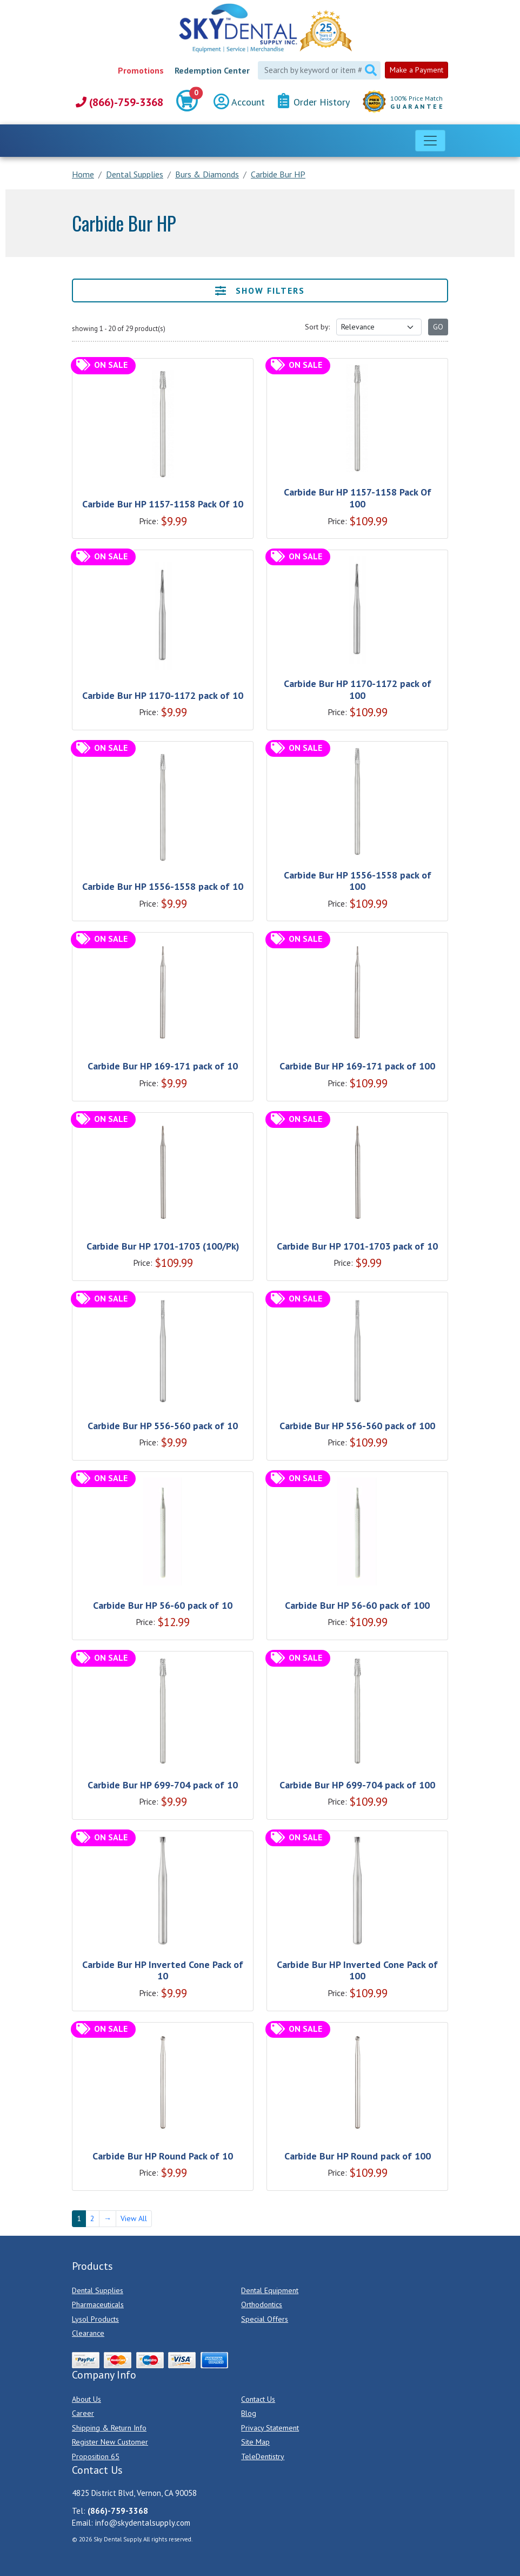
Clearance (88, 2333)
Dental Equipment (269, 2290)
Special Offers (264, 2319)
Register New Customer (110, 2442)
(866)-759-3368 (119, 102)
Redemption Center (212, 70)
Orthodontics (261, 2304)
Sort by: (317, 327)
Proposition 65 (95, 2456)
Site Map (255, 2442)
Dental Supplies (97, 2290)
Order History (314, 101)
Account (239, 102)
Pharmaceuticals (98, 2304)
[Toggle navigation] (430, 140)
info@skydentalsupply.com (142, 2523)
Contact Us (258, 2399)
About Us (86, 2399)
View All (134, 2218)
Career (83, 2413)
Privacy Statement (270, 2428)
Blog (248, 2413)
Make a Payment (416, 70)
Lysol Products (95, 2319)
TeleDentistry (262, 2456)
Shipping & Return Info (109, 2428)
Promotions (141, 70)
